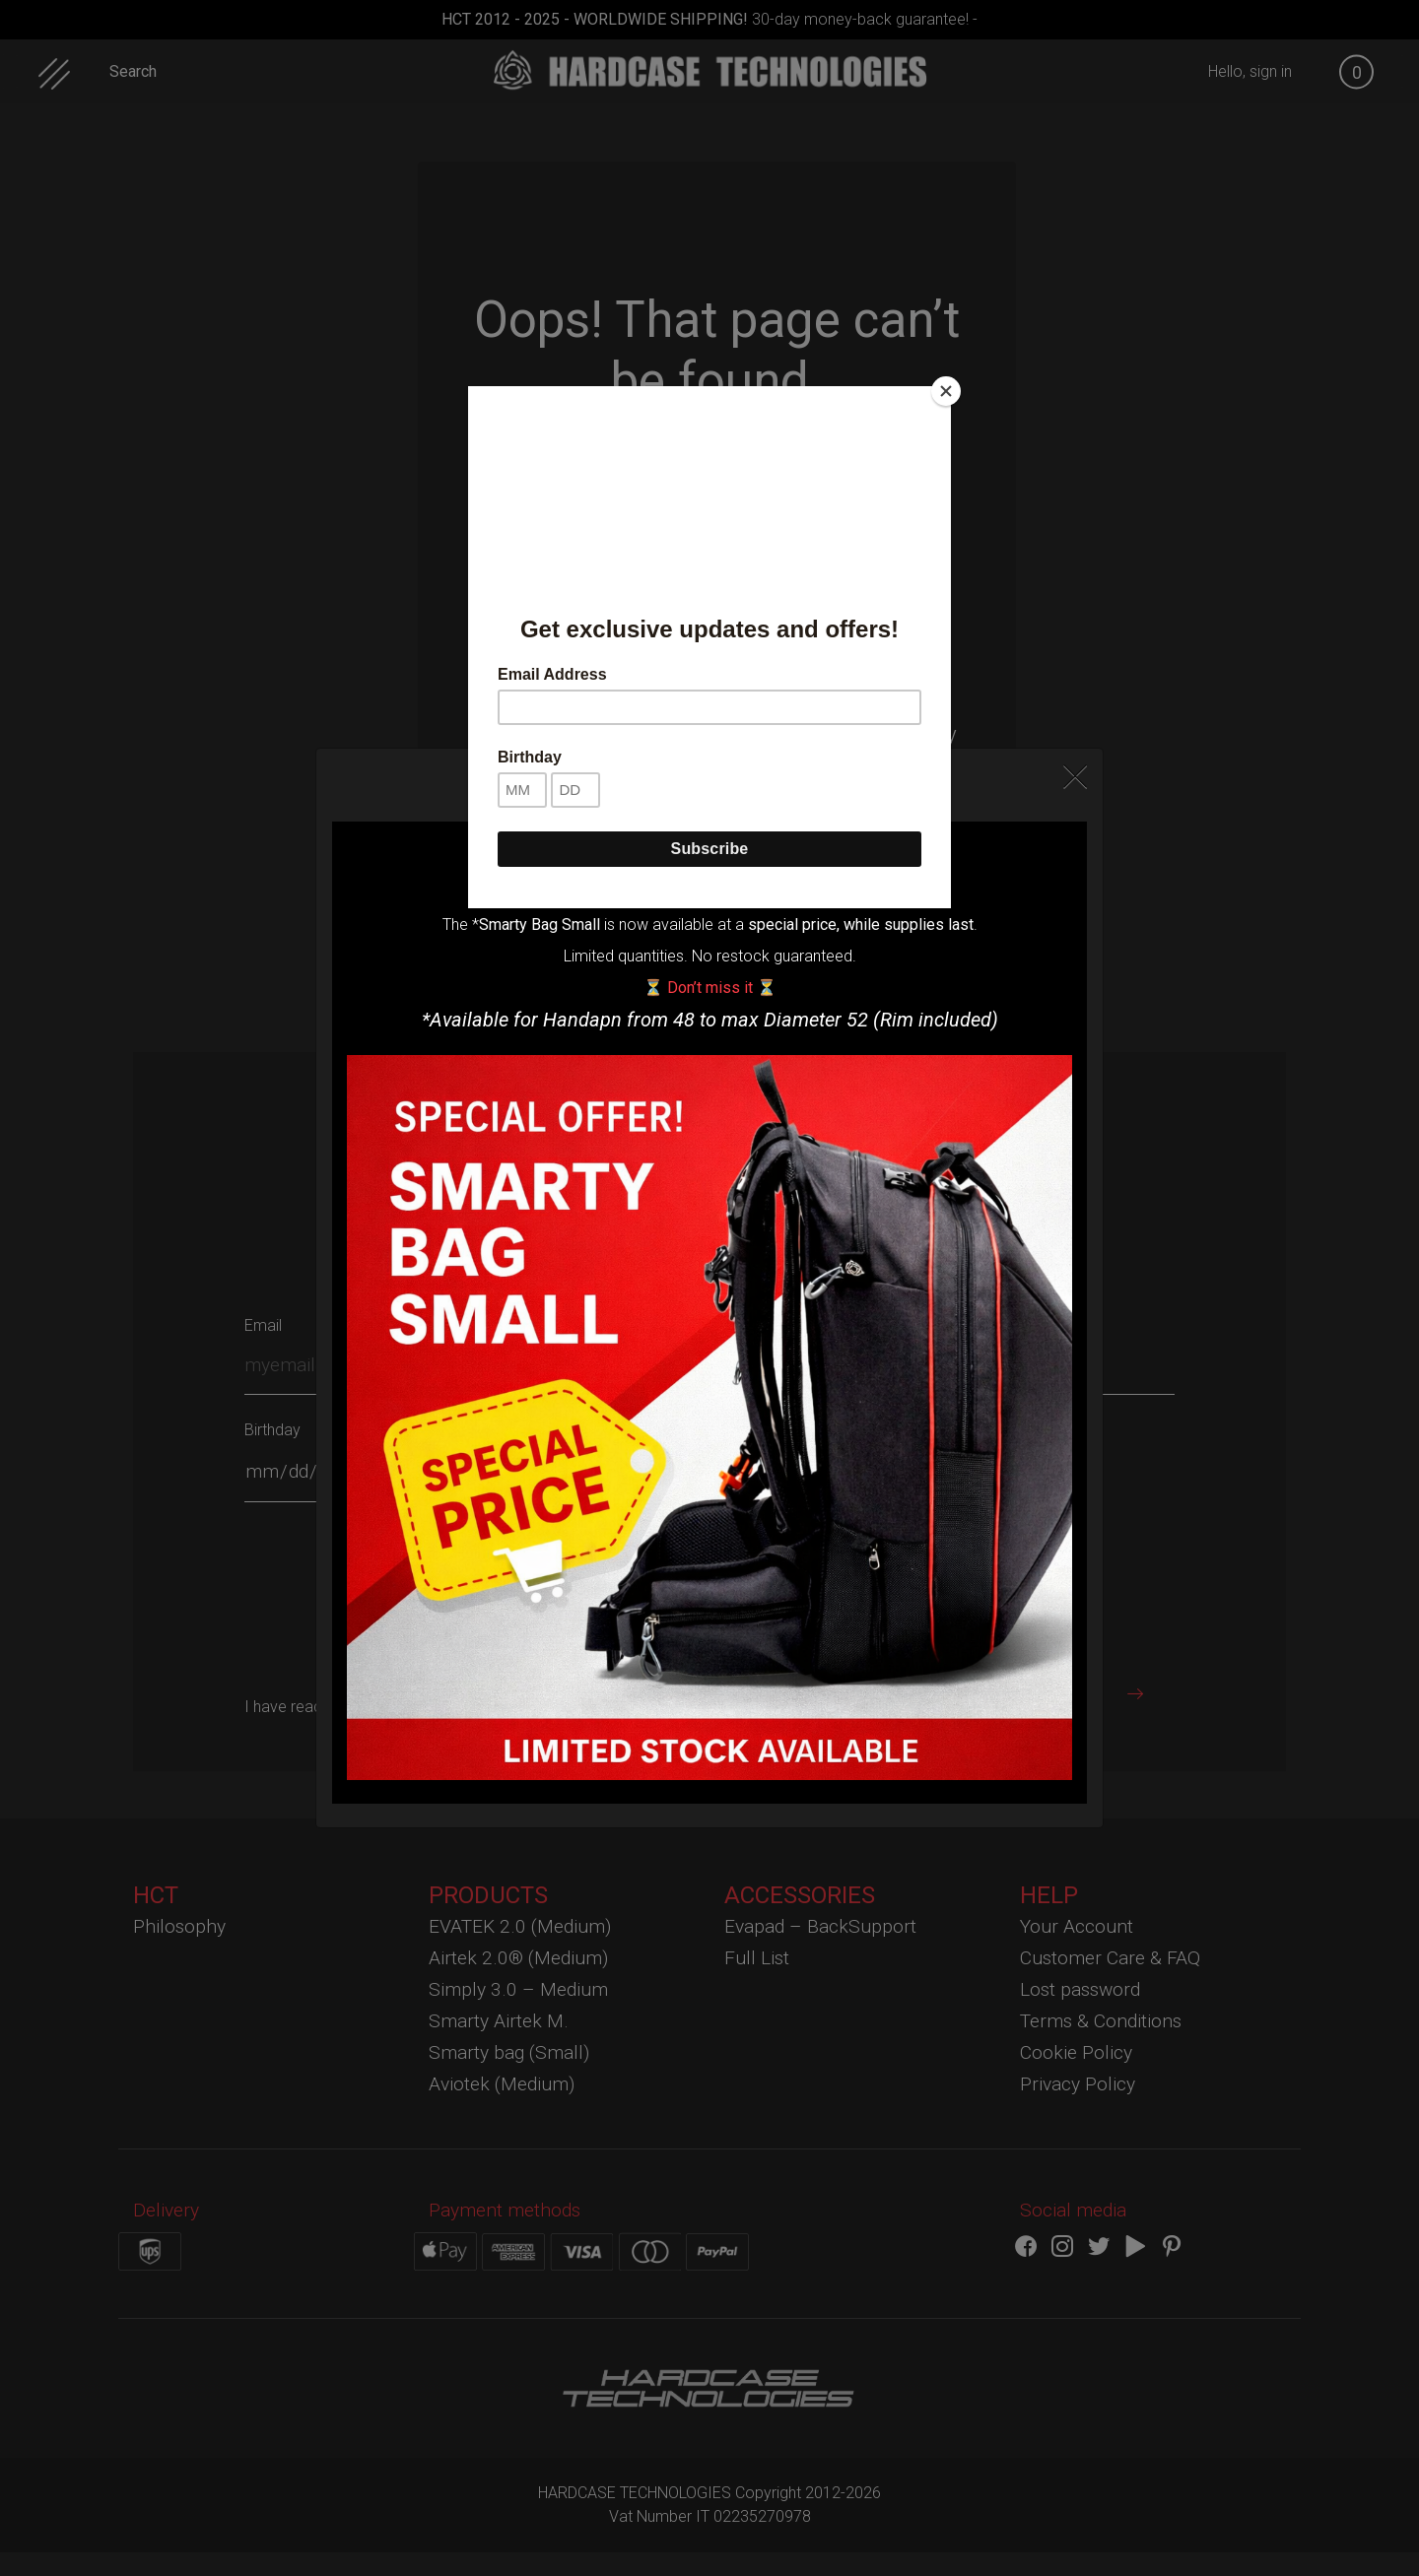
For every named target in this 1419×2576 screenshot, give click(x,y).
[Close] (946, 391)
